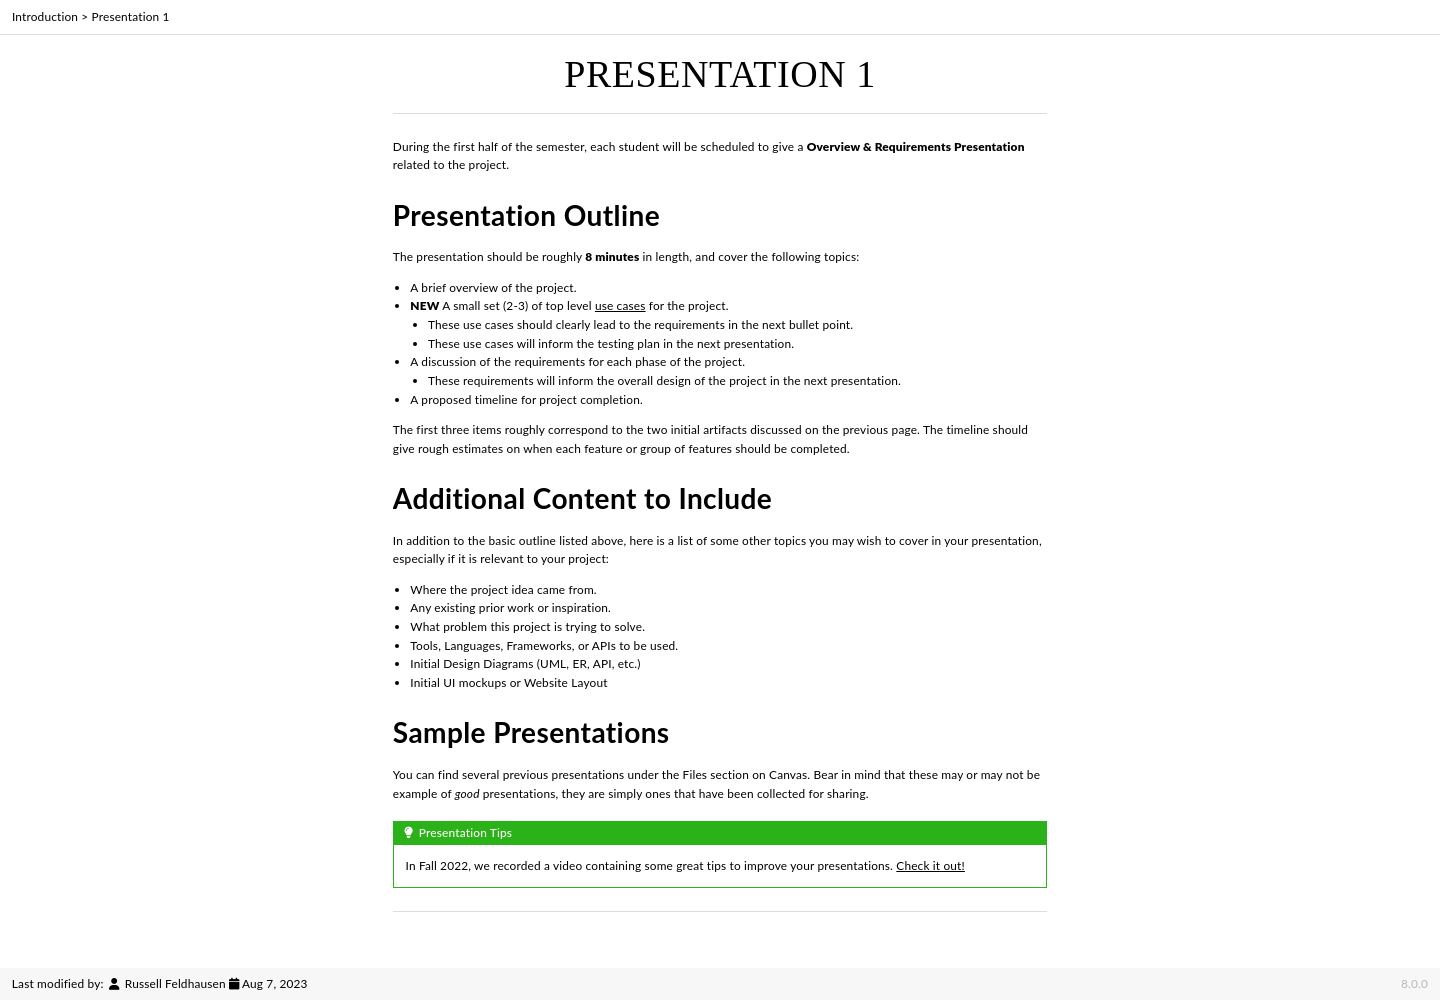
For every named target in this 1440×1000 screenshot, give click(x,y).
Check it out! (930, 865)
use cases (620, 305)
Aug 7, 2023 (275, 983)
